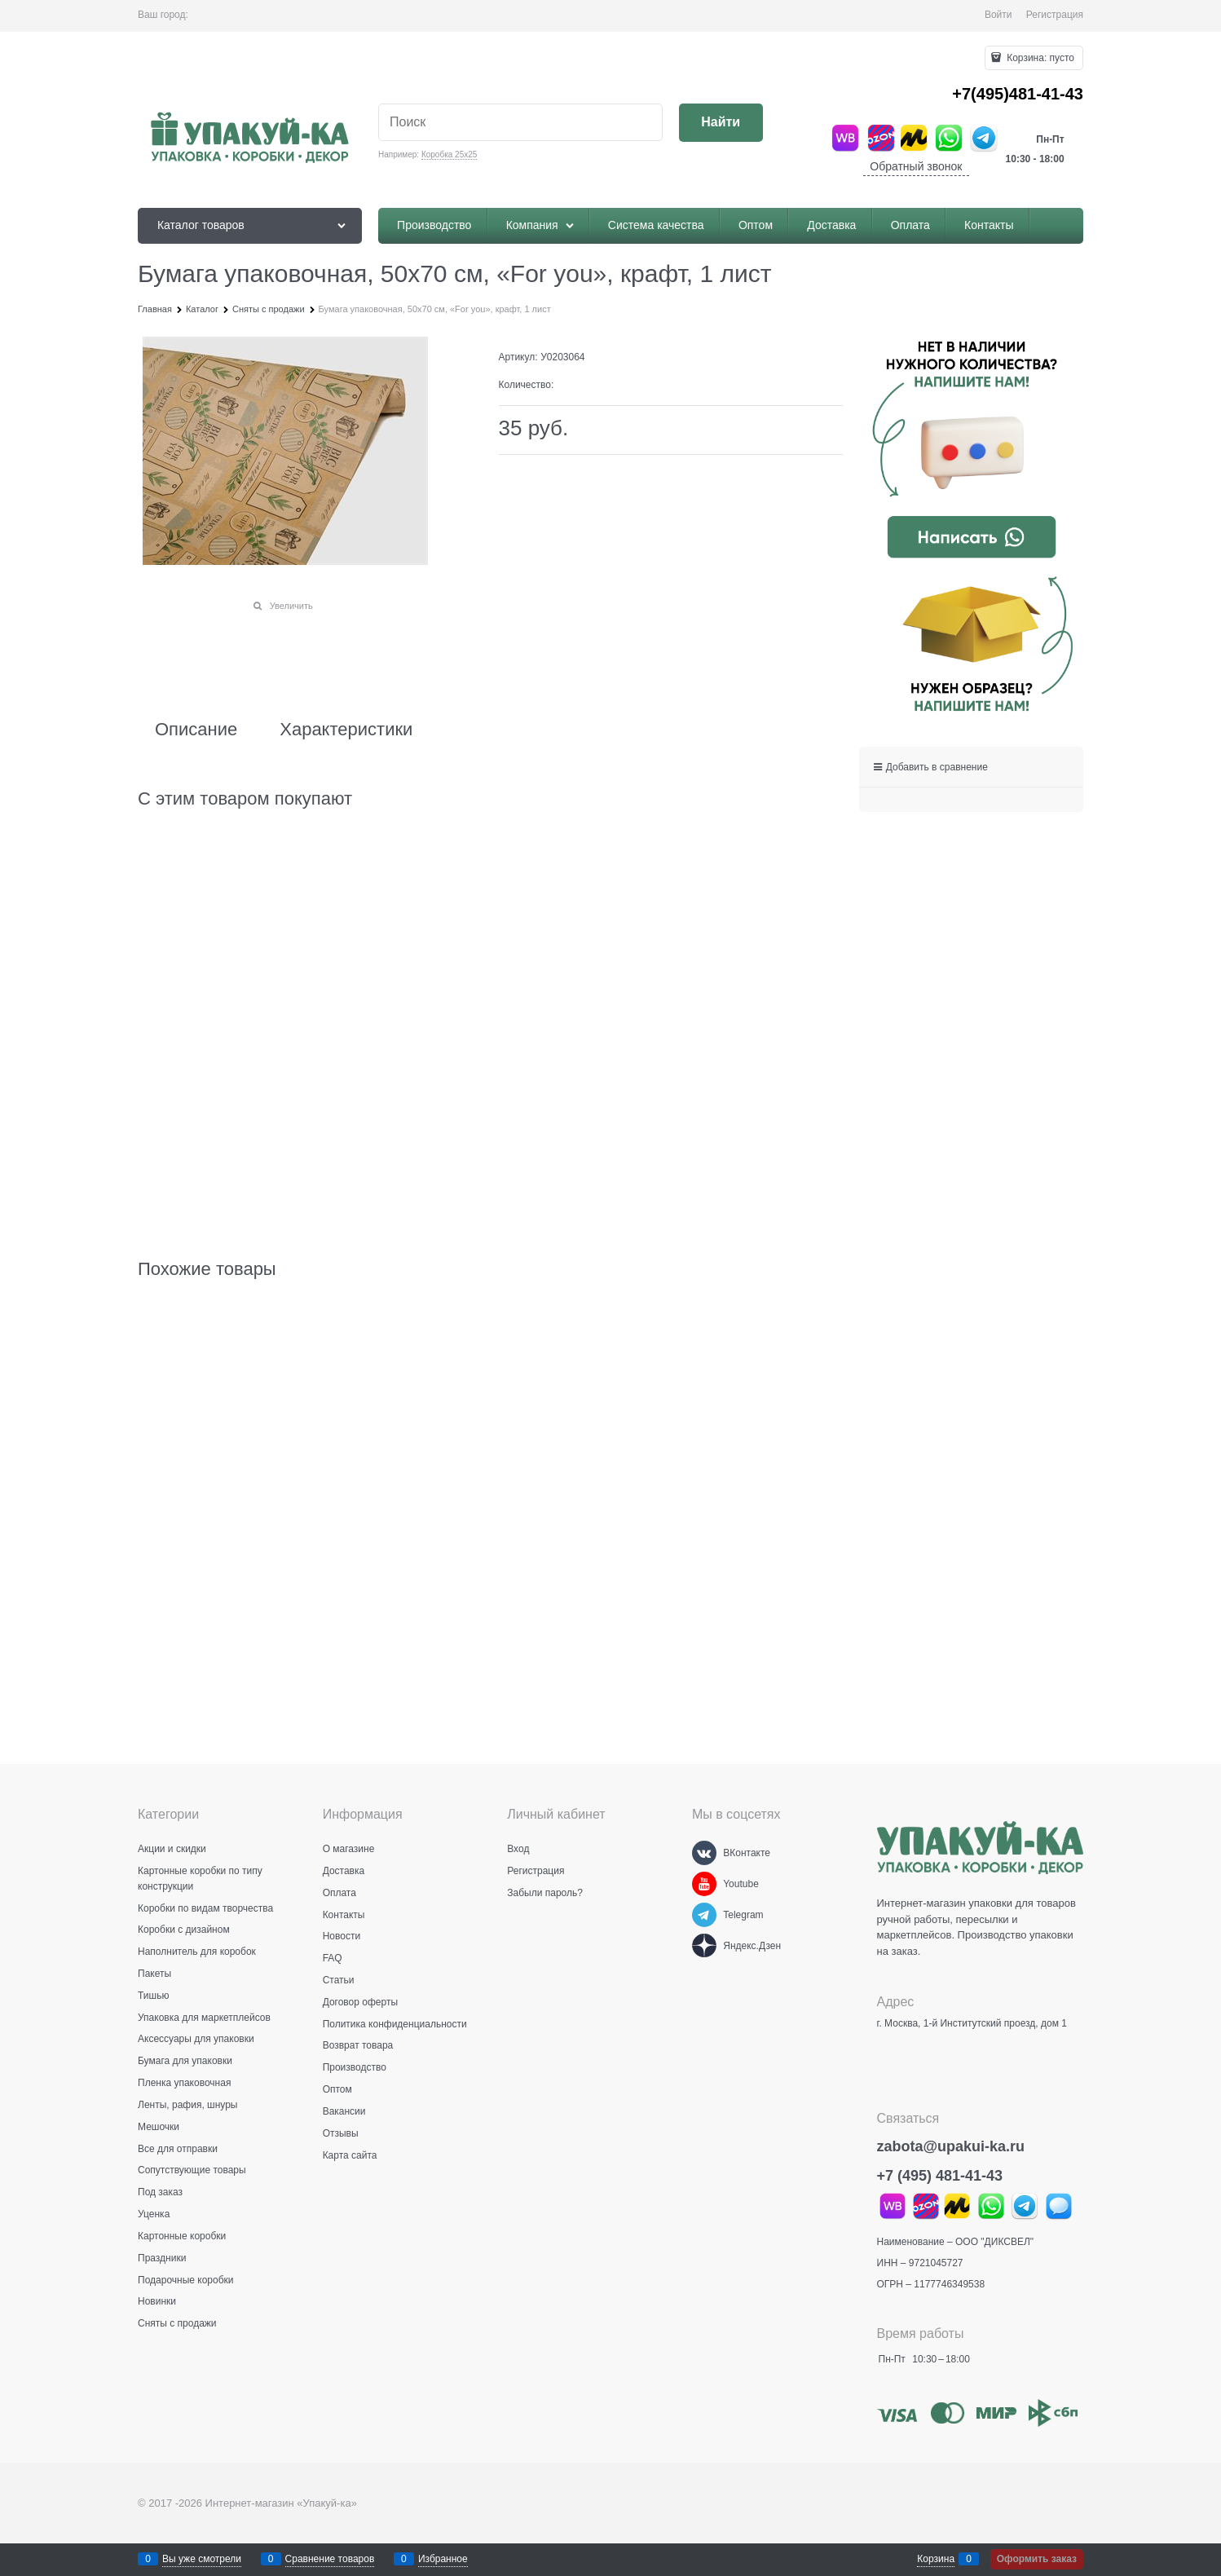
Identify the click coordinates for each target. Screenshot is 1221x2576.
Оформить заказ (1037, 2559)
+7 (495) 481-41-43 (940, 2176)
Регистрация (1054, 14)
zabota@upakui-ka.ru (951, 2146)
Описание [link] (196, 730)
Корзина (935, 2558)
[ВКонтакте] (704, 1853)
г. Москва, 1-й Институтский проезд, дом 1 (972, 2023)
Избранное (443, 2558)
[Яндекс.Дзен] (704, 1946)
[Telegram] (704, 1915)
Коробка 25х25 (449, 154)
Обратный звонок (916, 166)
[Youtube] (704, 1884)
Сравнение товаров (330, 2558)
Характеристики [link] (346, 730)
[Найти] (721, 123)
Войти (998, 14)
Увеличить (291, 606)
